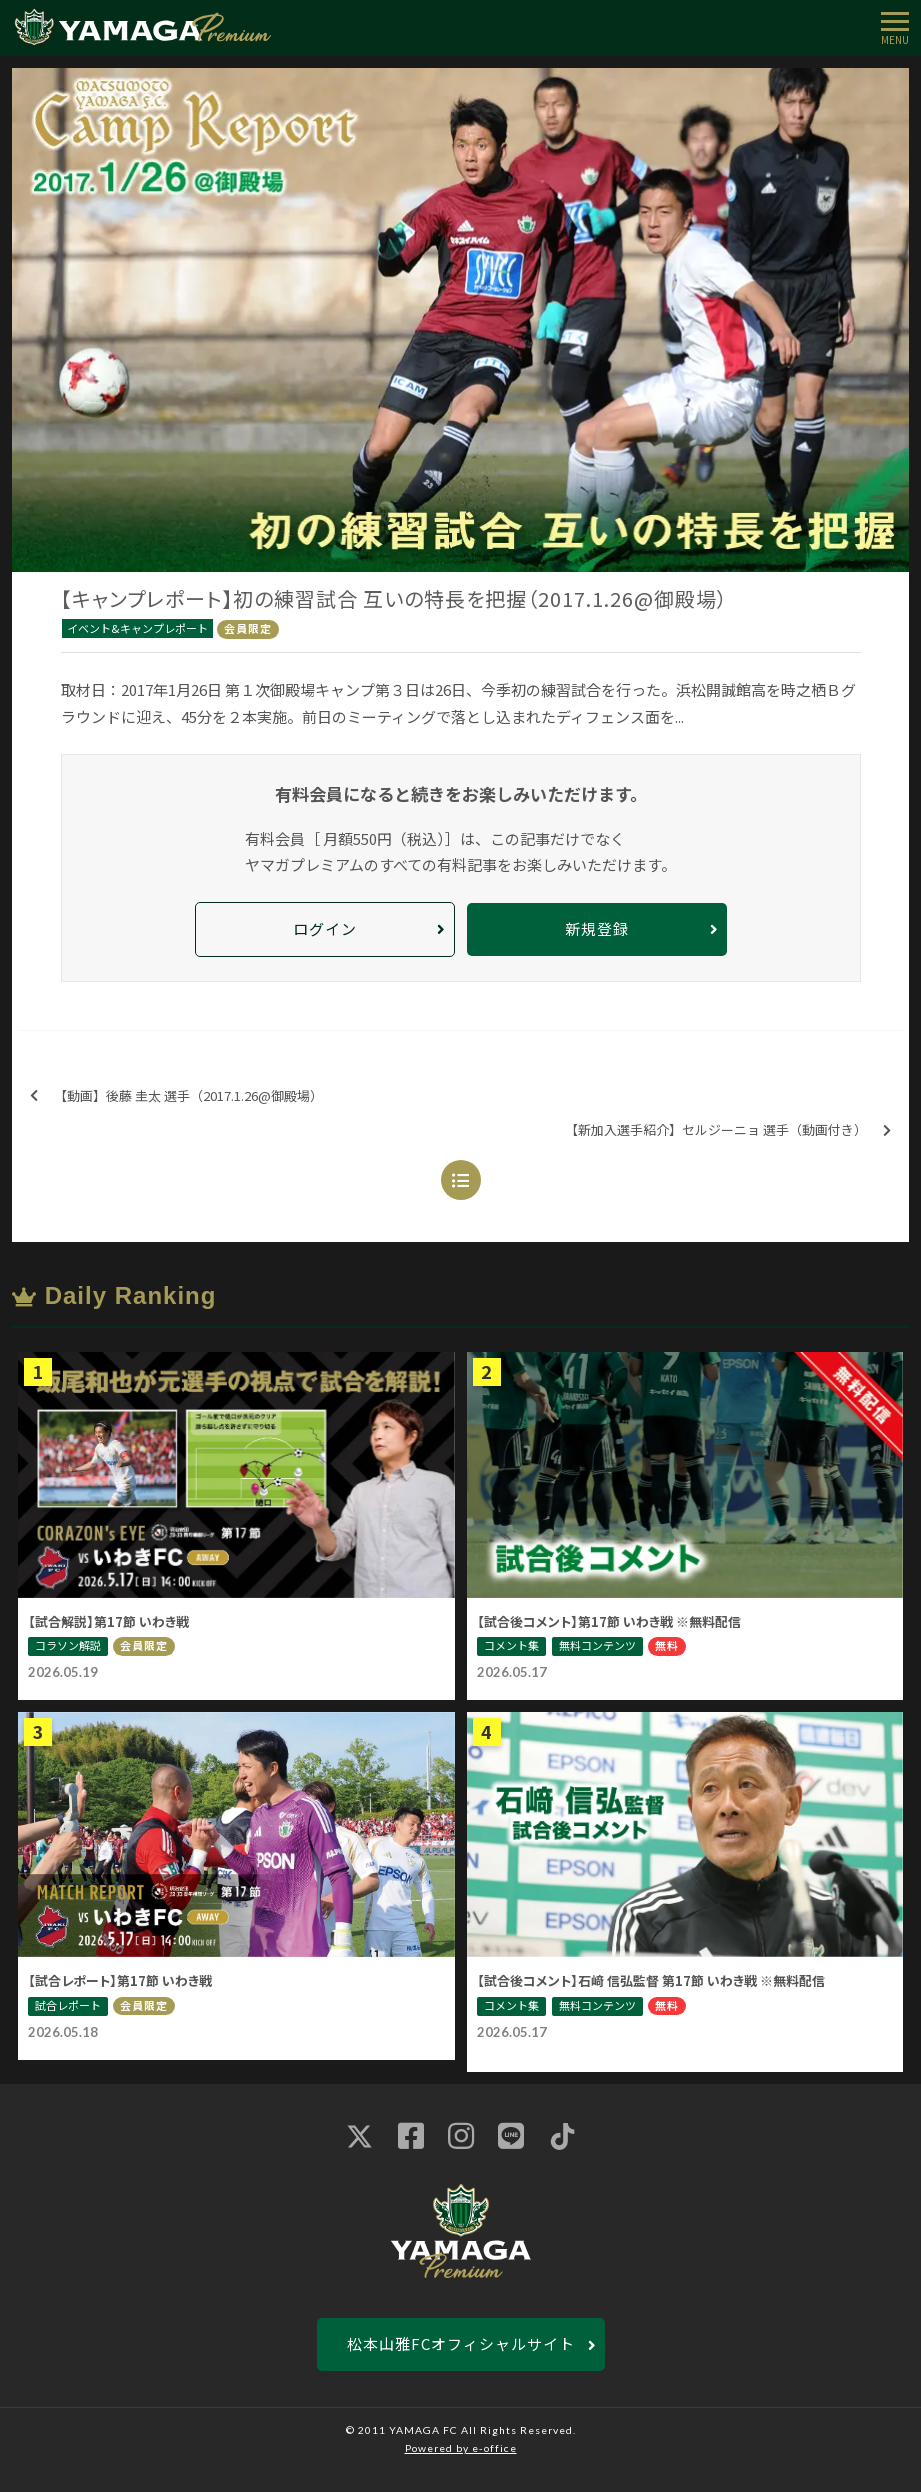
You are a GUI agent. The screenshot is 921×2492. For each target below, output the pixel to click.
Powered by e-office (461, 2448)
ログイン (325, 928)
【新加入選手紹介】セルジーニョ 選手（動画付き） (728, 1130)
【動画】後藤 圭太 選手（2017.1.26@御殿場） (176, 1096)
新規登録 (597, 928)
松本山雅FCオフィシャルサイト (461, 2343)
